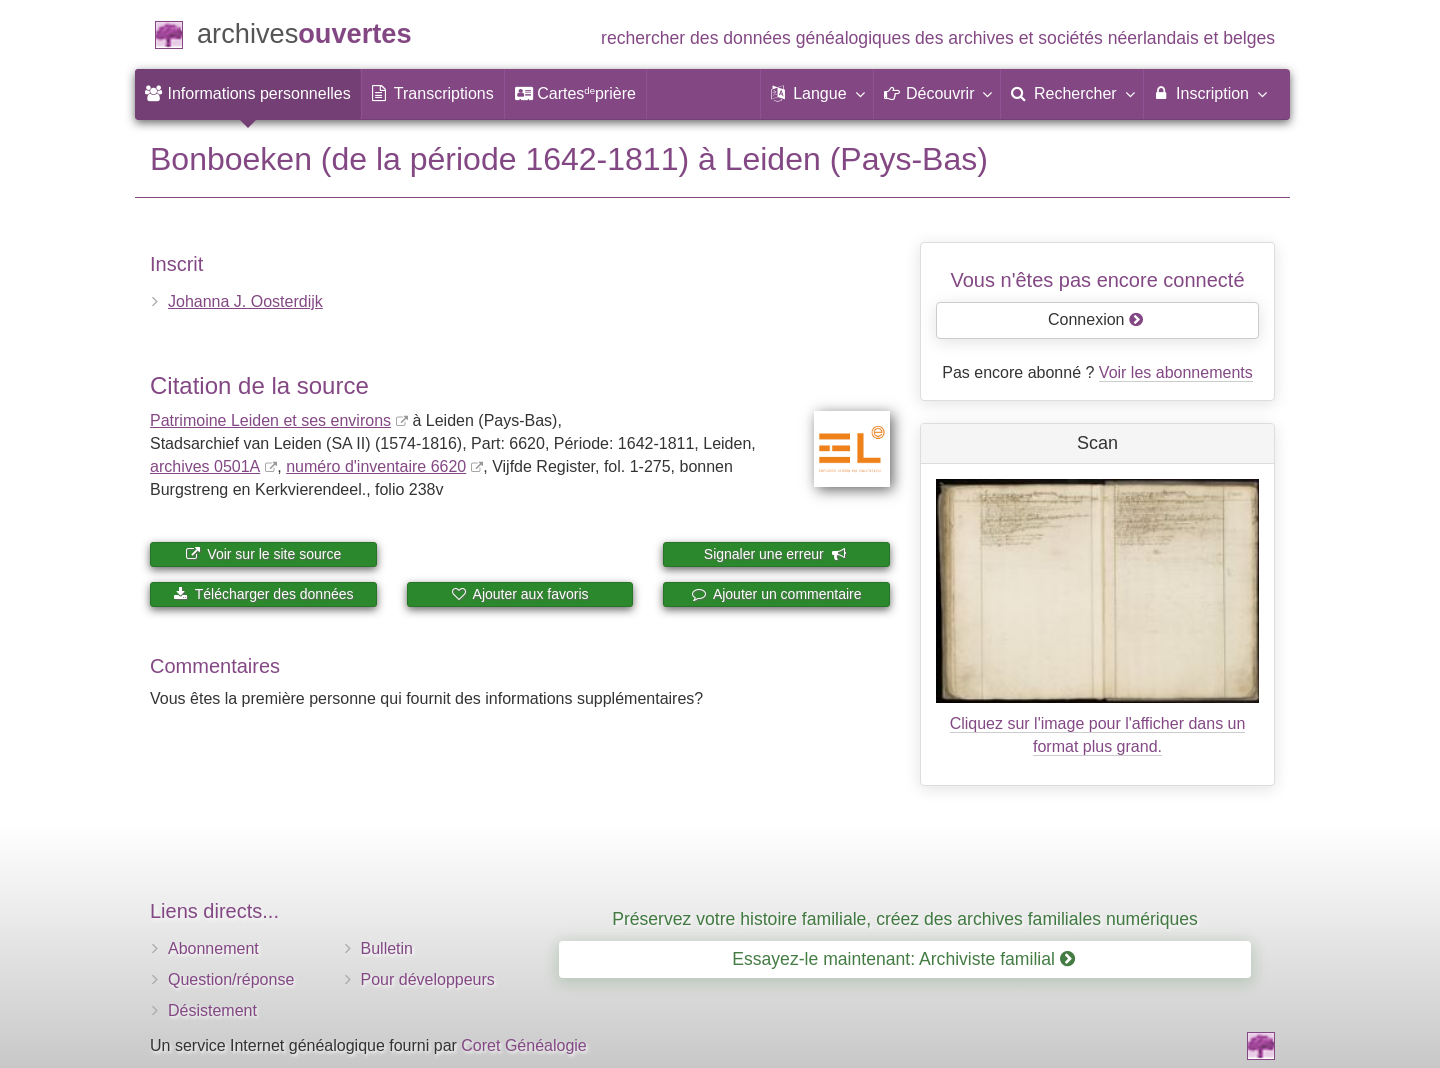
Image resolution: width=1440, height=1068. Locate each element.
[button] (817, 94)
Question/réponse (231, 979)
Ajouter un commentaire (777, 594)
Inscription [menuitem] (1209, 93)
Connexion (1096, 319)
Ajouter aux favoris (519, 594)
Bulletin (387, 948)
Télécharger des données (263, 594)
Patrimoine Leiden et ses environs (270, 420)
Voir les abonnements (1176, 372)
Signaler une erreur (775, 554)
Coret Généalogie (523, 1045)
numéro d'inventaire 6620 (376, 466)
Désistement (212, 1010)
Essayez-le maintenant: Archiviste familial (903, 959)
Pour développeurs (428, 979)
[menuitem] (248, 94)
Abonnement (213, 948)
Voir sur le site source (263, 554)
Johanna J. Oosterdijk (245, 301)
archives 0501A (205, 466)
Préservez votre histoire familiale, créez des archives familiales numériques (905, 919)
